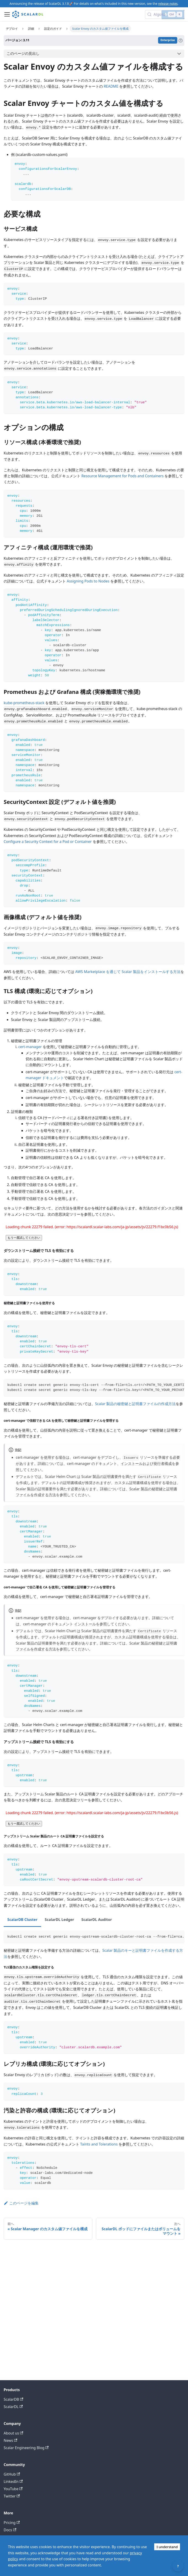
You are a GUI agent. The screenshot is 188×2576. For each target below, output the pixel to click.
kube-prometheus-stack (24, 702)
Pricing (12, 2522)
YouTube (13, 2488)
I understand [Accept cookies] (167, 2547)
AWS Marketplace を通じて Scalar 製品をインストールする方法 (127, 971)
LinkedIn (13, 2481)
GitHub (12, 2474)
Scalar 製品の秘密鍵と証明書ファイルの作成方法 (135, 1403)
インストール (132, 1463)
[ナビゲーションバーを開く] (7, 14)
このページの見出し (23, 53)
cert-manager (30, 1046)
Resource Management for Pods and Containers (122, 475)
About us (13, 2433)
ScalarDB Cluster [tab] (22, 1919)
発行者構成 (163, 1463)
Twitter (12, 2496)
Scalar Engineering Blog (26, 2447)
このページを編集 (21, 2203)
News (10, 2440)
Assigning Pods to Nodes (88, 581)
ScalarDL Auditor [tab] (96, 1919)
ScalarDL (13, 2406)
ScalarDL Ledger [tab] (59, 1919)
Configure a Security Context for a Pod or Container (48, 841)
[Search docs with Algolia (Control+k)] (164, 14)
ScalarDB (13, 2399)
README (111, 86)
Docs (10, 2529)
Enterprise (167, 40)
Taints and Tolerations (99, 2144)
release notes (167, 3)
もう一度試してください (24, 1237)
